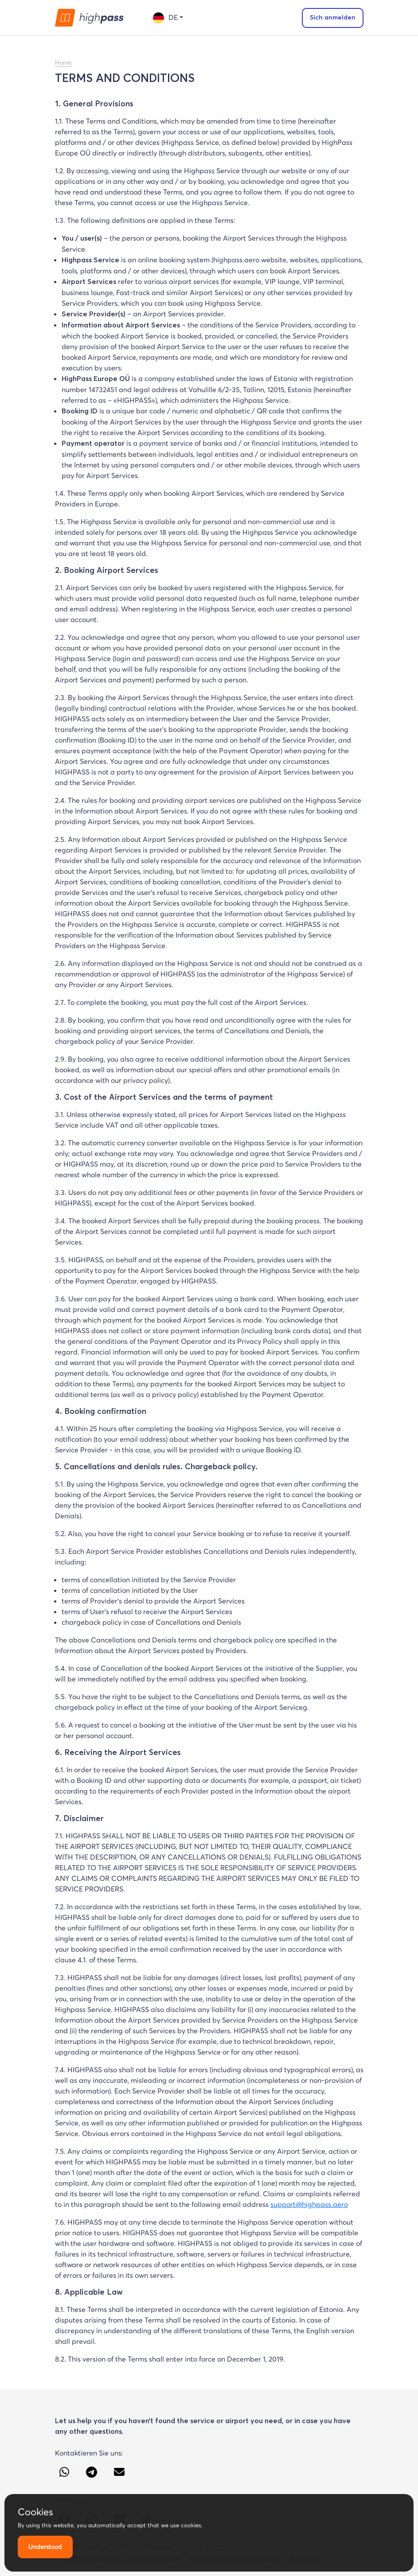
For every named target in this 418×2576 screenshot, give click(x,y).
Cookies (35, 2511)
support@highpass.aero (309, 2204)
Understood (45, 2547)
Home (63, 62)
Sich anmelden (332, 18)
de (165, 17)
